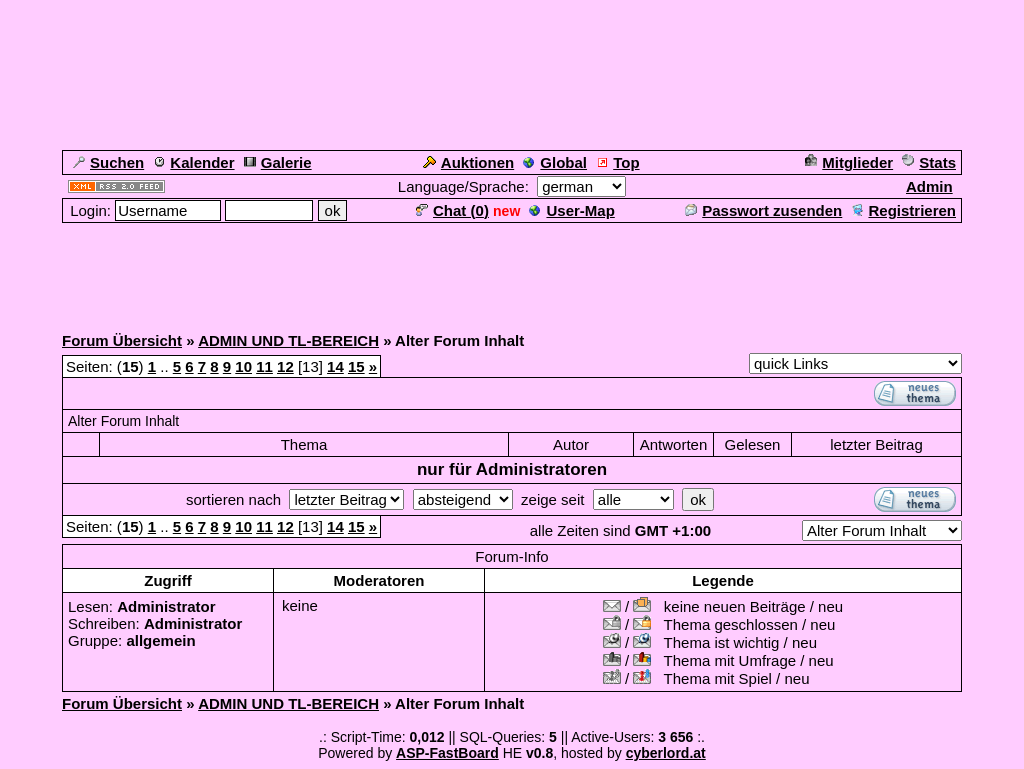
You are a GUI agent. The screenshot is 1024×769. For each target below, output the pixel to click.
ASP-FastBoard (447, 753)
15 (356, 366)
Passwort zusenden (763, 210)
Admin (929, 186)
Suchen (108, 162)
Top (617, 162)
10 (243, 366)
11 (264, 366)
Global (555, 162)
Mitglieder (849, 162)
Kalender (193, 162)
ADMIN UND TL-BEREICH (288, 340)
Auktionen (468, 162)
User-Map (571, 210)
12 (285, 366)
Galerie (278, 162)
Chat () (452, 210)
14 (335, 366)
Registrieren (903, 210)
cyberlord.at (666, 753)
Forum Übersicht (122, 340)
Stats (929, 162)
